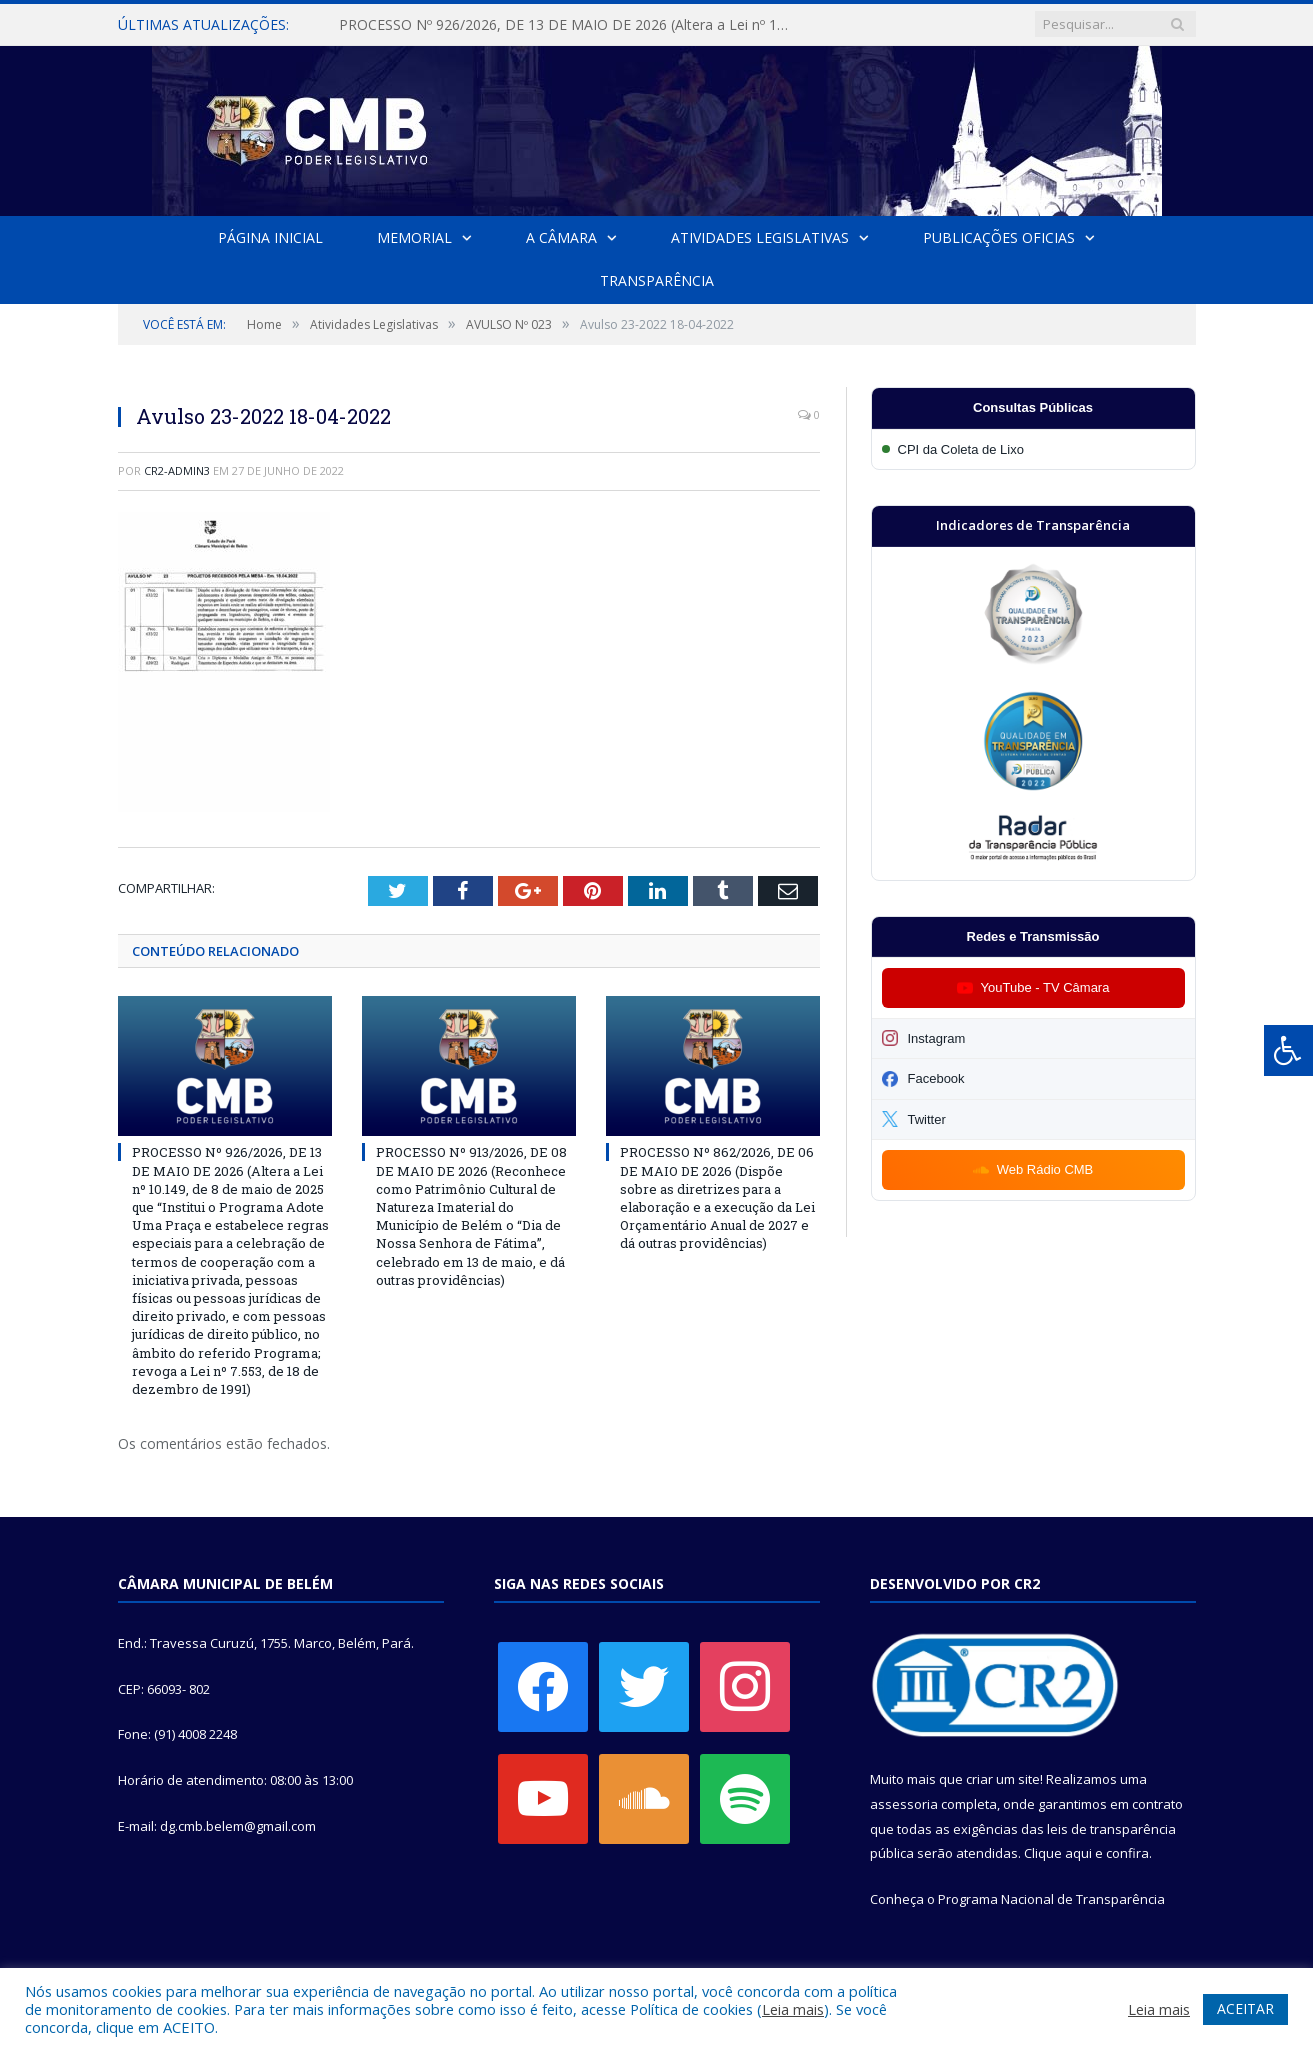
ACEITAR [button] (1245, 2008)
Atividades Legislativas (760, 237)
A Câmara (561, 237)
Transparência (657, 280)
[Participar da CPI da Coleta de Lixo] (1033, 449)
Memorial (414, 237)
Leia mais (793, 2009)
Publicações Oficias (999, 237)
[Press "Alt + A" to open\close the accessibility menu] (1288, 1050)
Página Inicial (270, 237)
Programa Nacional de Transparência (1051, 1899)
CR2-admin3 (177, 470)
